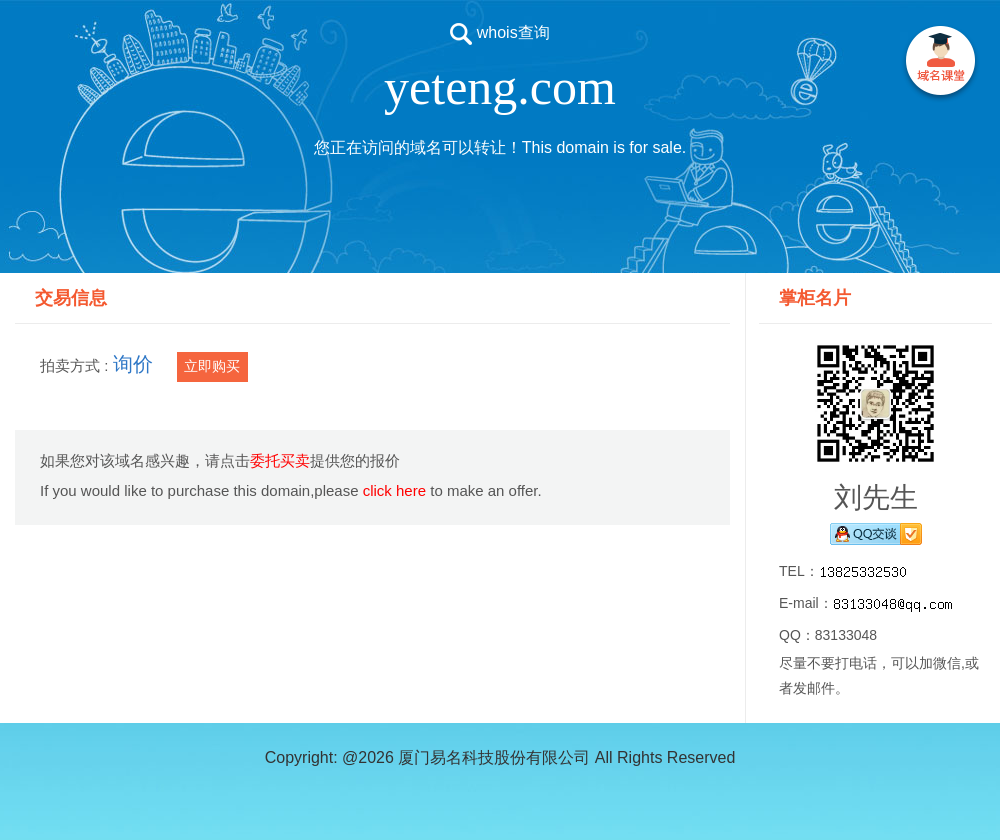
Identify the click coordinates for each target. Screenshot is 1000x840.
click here (394, 490)
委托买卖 (280, 460)
